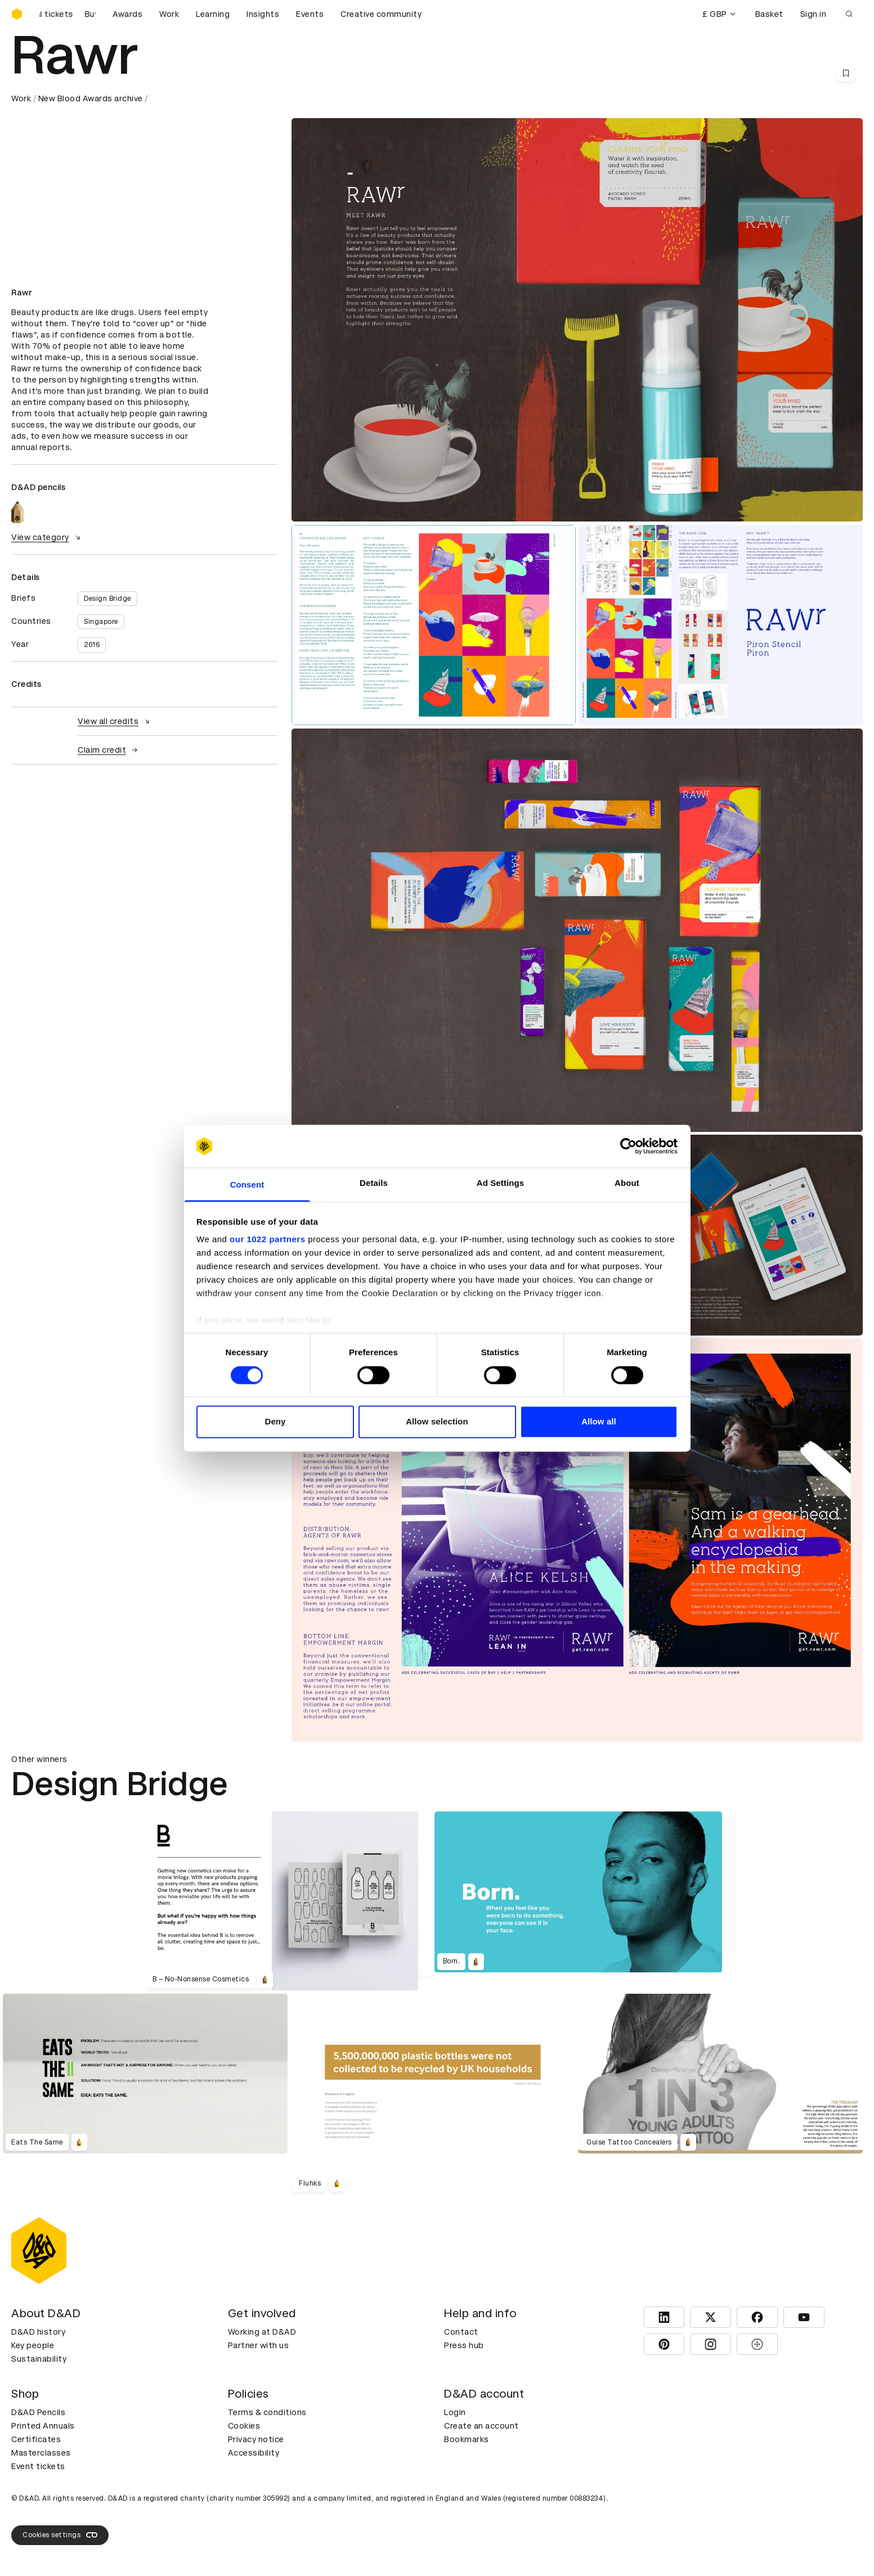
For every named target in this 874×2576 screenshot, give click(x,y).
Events (310, 14)
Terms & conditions (267, 2412)
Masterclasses (41, 2452)
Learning (213, 14)
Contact (461, 2331)
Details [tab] (374, 1183)
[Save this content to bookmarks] (845, 73)
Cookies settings (60, 2535)
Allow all (598, 1422)
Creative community (381, 14)
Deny (275, 1422)
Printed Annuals (43, 2425)
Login (455, 2412)
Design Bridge (107, 599)
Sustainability (38, 2358)
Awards (127, 14)
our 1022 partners (267, 1239)
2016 (92, 645)
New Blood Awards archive (90, 98)
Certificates (36, 2439)
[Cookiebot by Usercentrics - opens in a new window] (628, 1146)
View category (47, 537)
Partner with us (258, 2345)
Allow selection (437, 1422)
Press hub (464, 2345)
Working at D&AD (262, 2331)
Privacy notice (256, 2439)
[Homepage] (17, 14)
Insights (262, 14)
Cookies (244, 2425)
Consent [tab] (247, 1185)
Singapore (101, 622)
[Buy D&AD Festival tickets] (67, 14)
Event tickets (38, 2466)
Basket (769, 14)
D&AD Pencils (38, 2412)
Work (169, 14)
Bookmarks (466, 2439)
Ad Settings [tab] (500, 1183)
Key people (32, 2345)
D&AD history (38, 2331)
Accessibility (254, 2452)
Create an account (481, 2425)
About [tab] (627, 1183)
